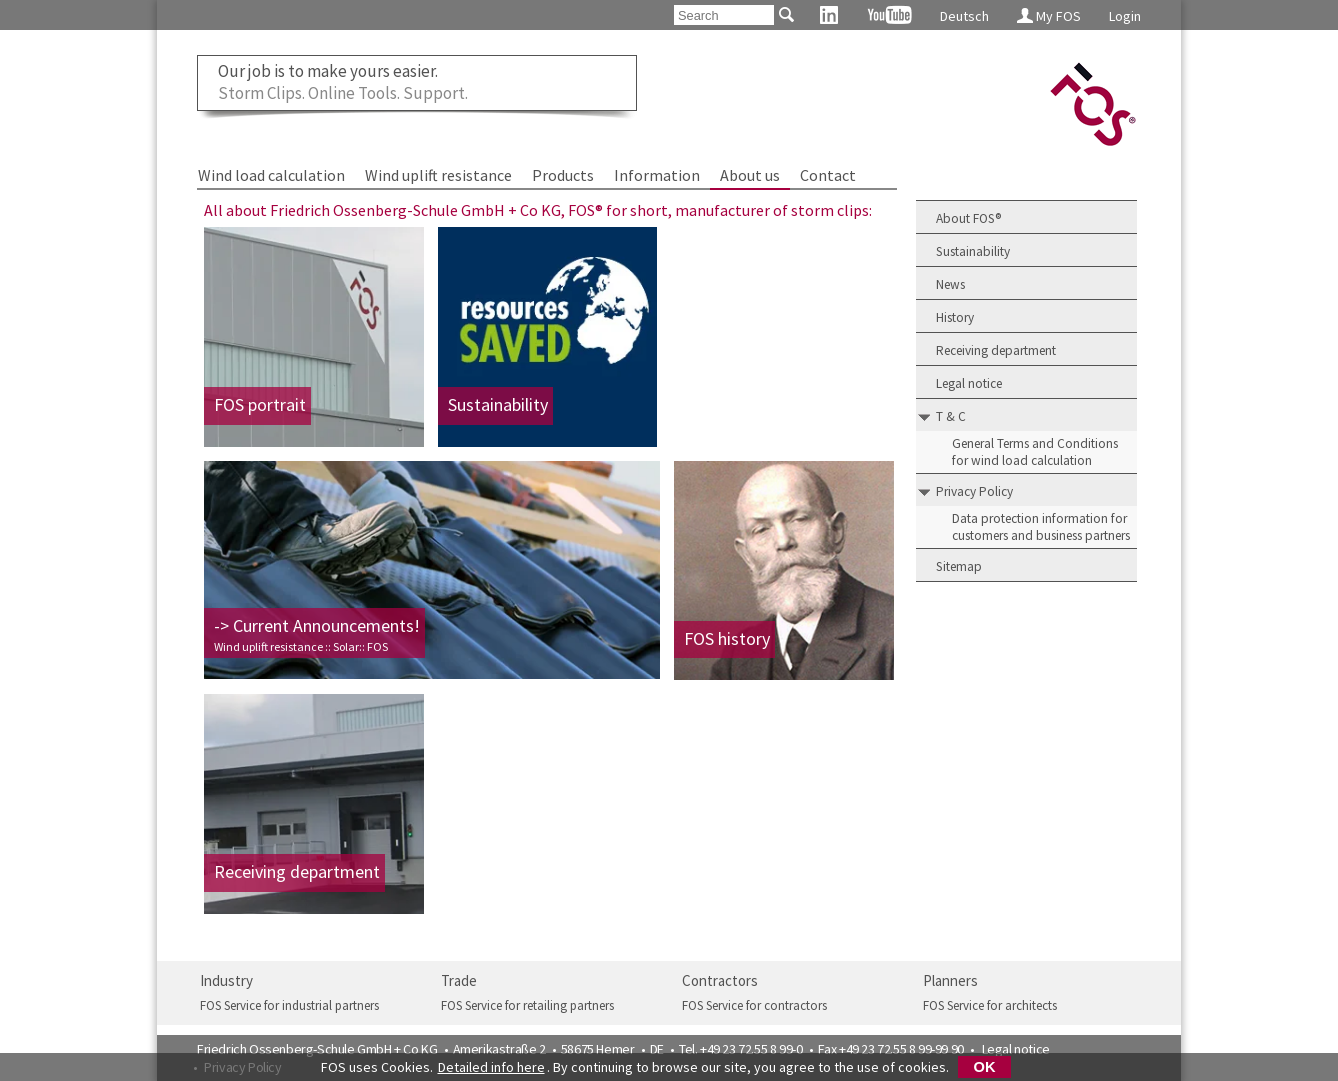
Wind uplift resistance (438, 175)
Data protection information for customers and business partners (1041, 527)
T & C (951, 416)
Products (563, 175)
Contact (828, 175)
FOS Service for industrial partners (289, 1005)
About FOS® (968, 218)
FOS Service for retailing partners (527, 1005)
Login (1125, 16)
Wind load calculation (271, 175)
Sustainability (973, 251)
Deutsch (964, 16)
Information (657, 175)
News (950, 284)
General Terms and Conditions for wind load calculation (1035, 452)
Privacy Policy (974, 491)
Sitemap (959, 566)
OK (985, 1067)
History (955, 317)
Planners (950, 980)
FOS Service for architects (990, 1005)
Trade (459, 980)
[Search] (724, 15)
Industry (226, 980)
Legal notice (969, 383)
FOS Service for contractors (754, 1005)
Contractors (720, 980)
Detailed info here (491, 1067)
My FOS (1049, 16)
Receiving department (996, 350)
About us (750, 175)
